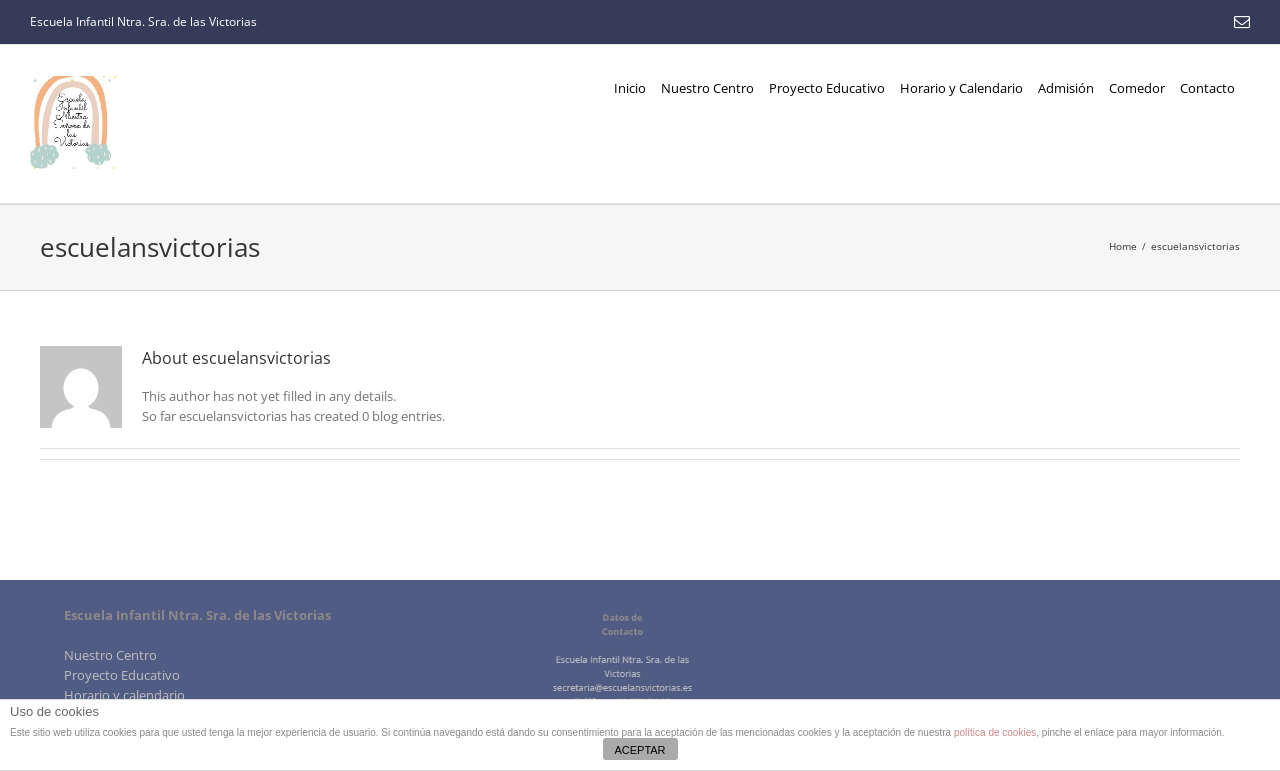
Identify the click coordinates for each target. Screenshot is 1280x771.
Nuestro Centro (110, 655)
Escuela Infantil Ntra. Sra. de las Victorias (143, 21)
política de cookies (995, 732)
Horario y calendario (124, 695)
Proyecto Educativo (122, 675)
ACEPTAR (639, 750)
